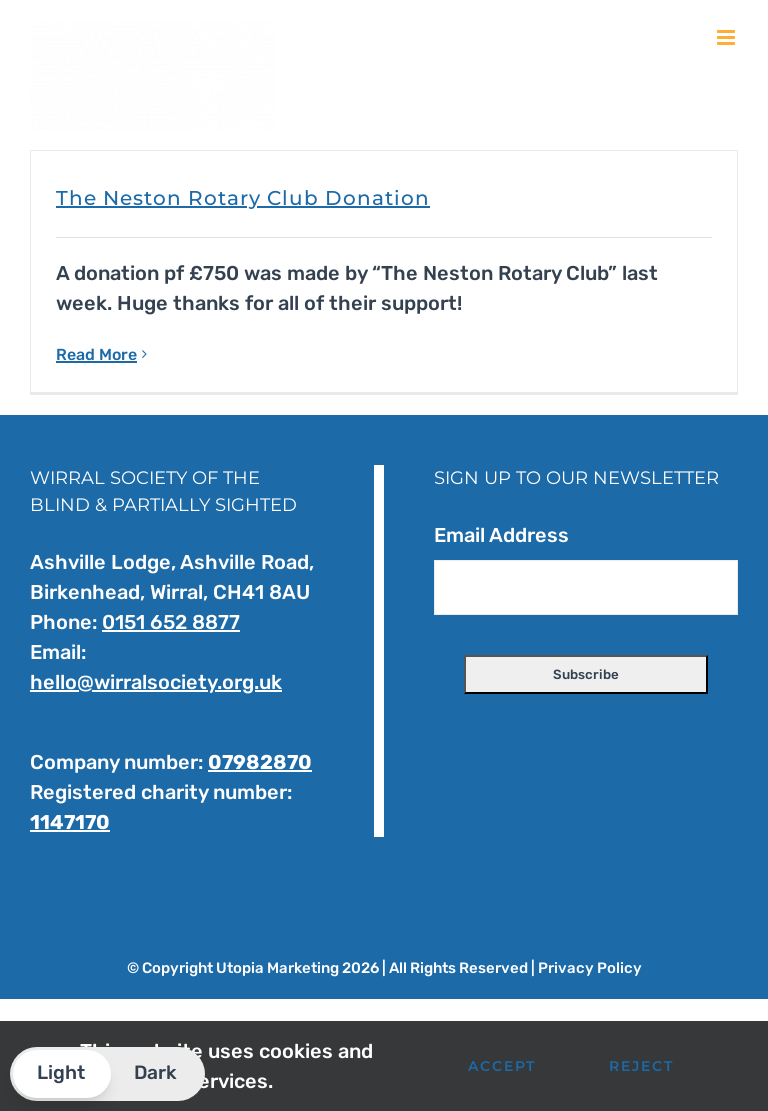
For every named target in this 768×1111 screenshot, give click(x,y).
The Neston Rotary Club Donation (243, 198)
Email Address (501, 535)
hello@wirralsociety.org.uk (156, 682)
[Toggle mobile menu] (727, 37)
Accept (502, 1066)
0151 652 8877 (171, 622)
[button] (107, 1074)
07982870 (260, 762)
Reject (641, 1066)
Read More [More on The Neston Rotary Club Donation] (96, 354)
